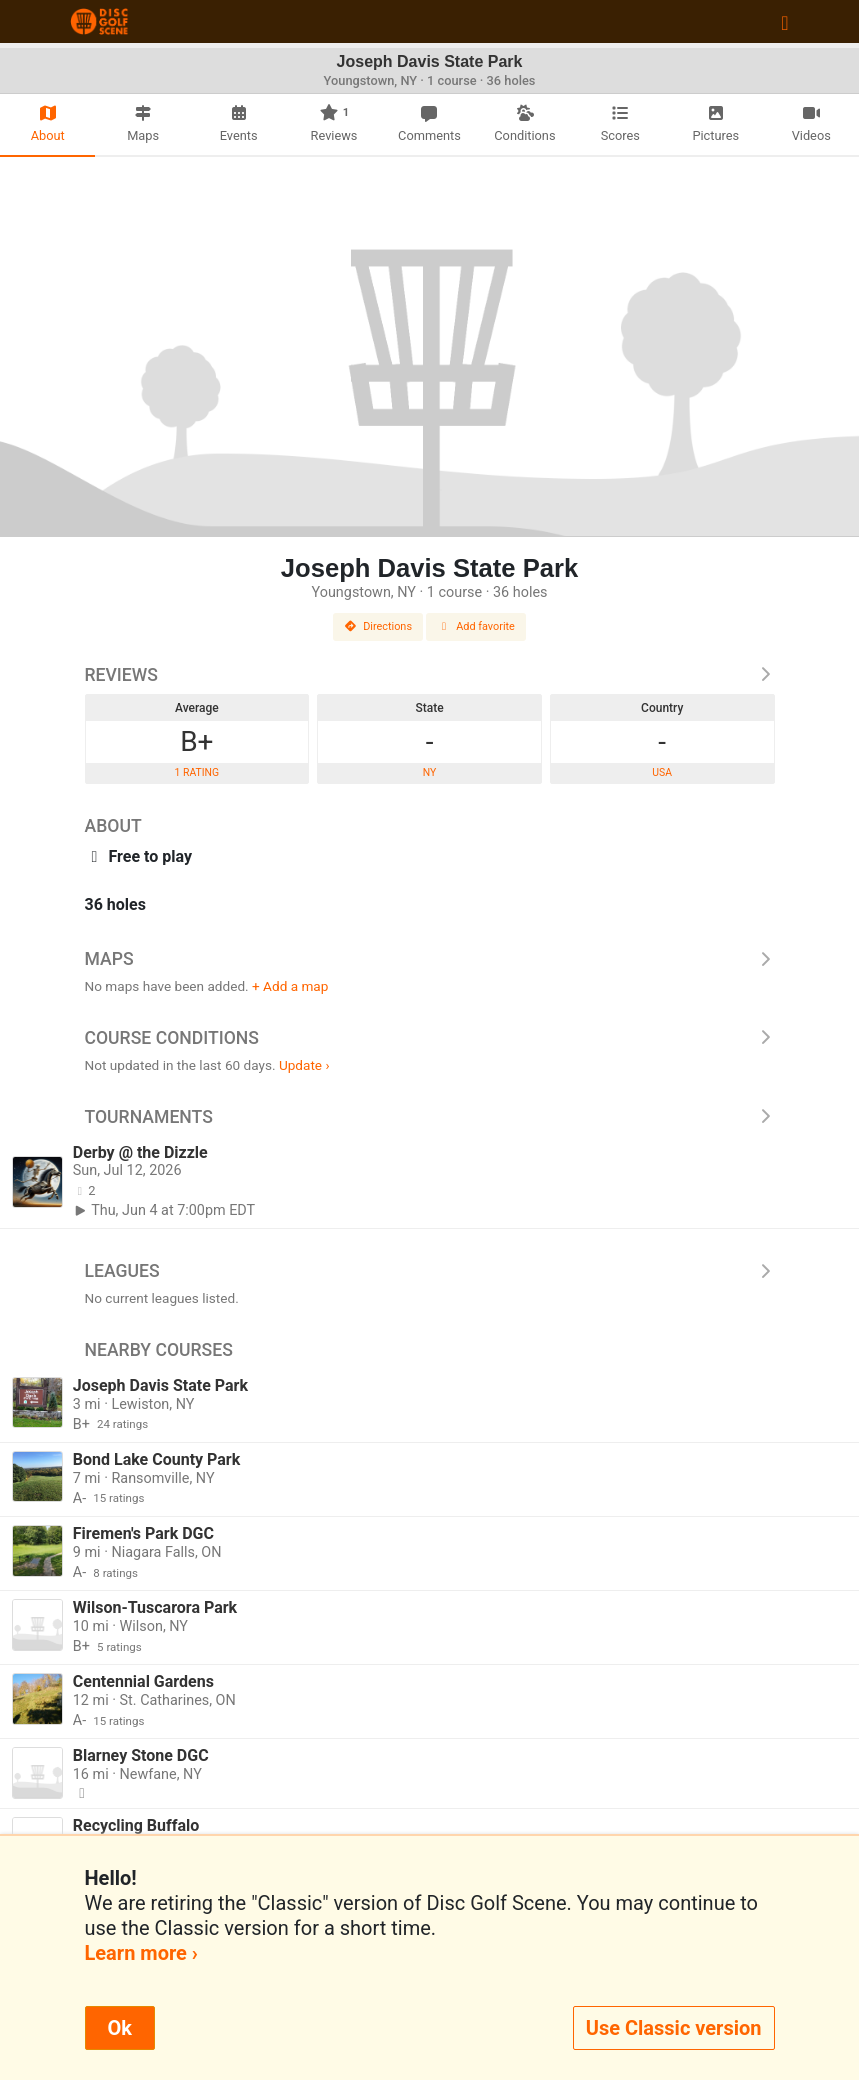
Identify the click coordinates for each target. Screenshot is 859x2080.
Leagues (430, 1271)
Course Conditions (430, 1038)
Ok (120, 2028)
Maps (430, 959)
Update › (304, 1065)
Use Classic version (674, 2028)
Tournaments (430, 1117)
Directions (378, 626)
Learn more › (141, 1953)
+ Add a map (290, 986)
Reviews (430, 675)
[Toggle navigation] (784, 22)
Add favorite (476, 626)
